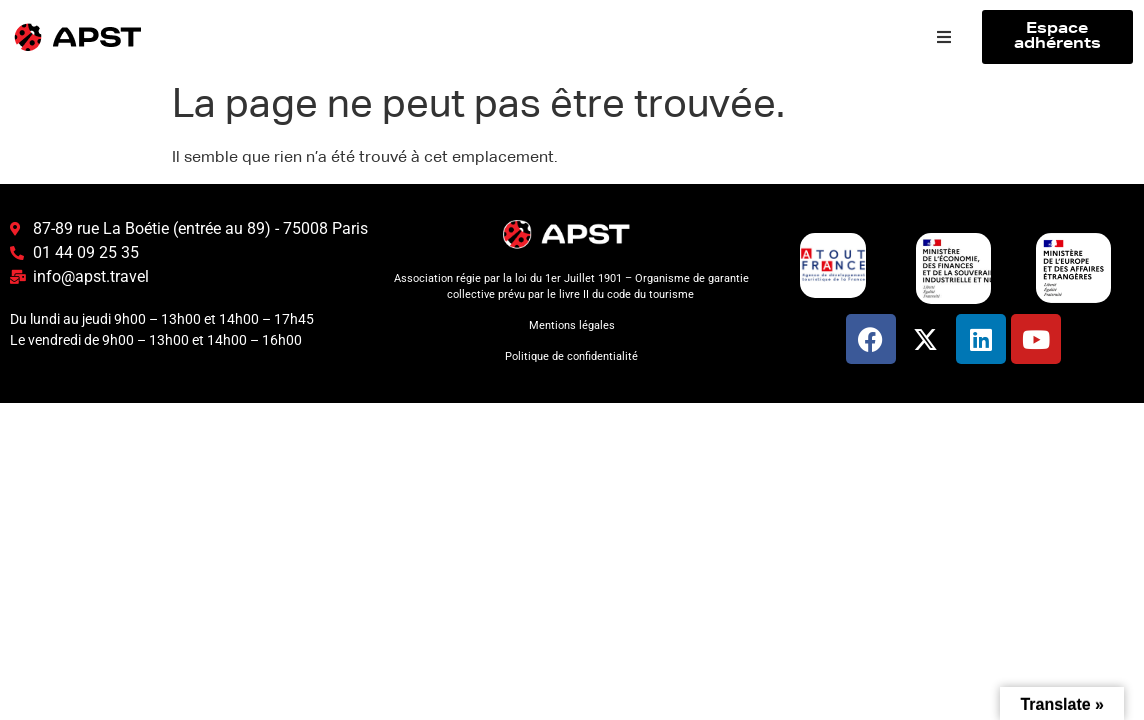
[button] (944, 37)
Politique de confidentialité (571, 356)
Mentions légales (572, 325)
